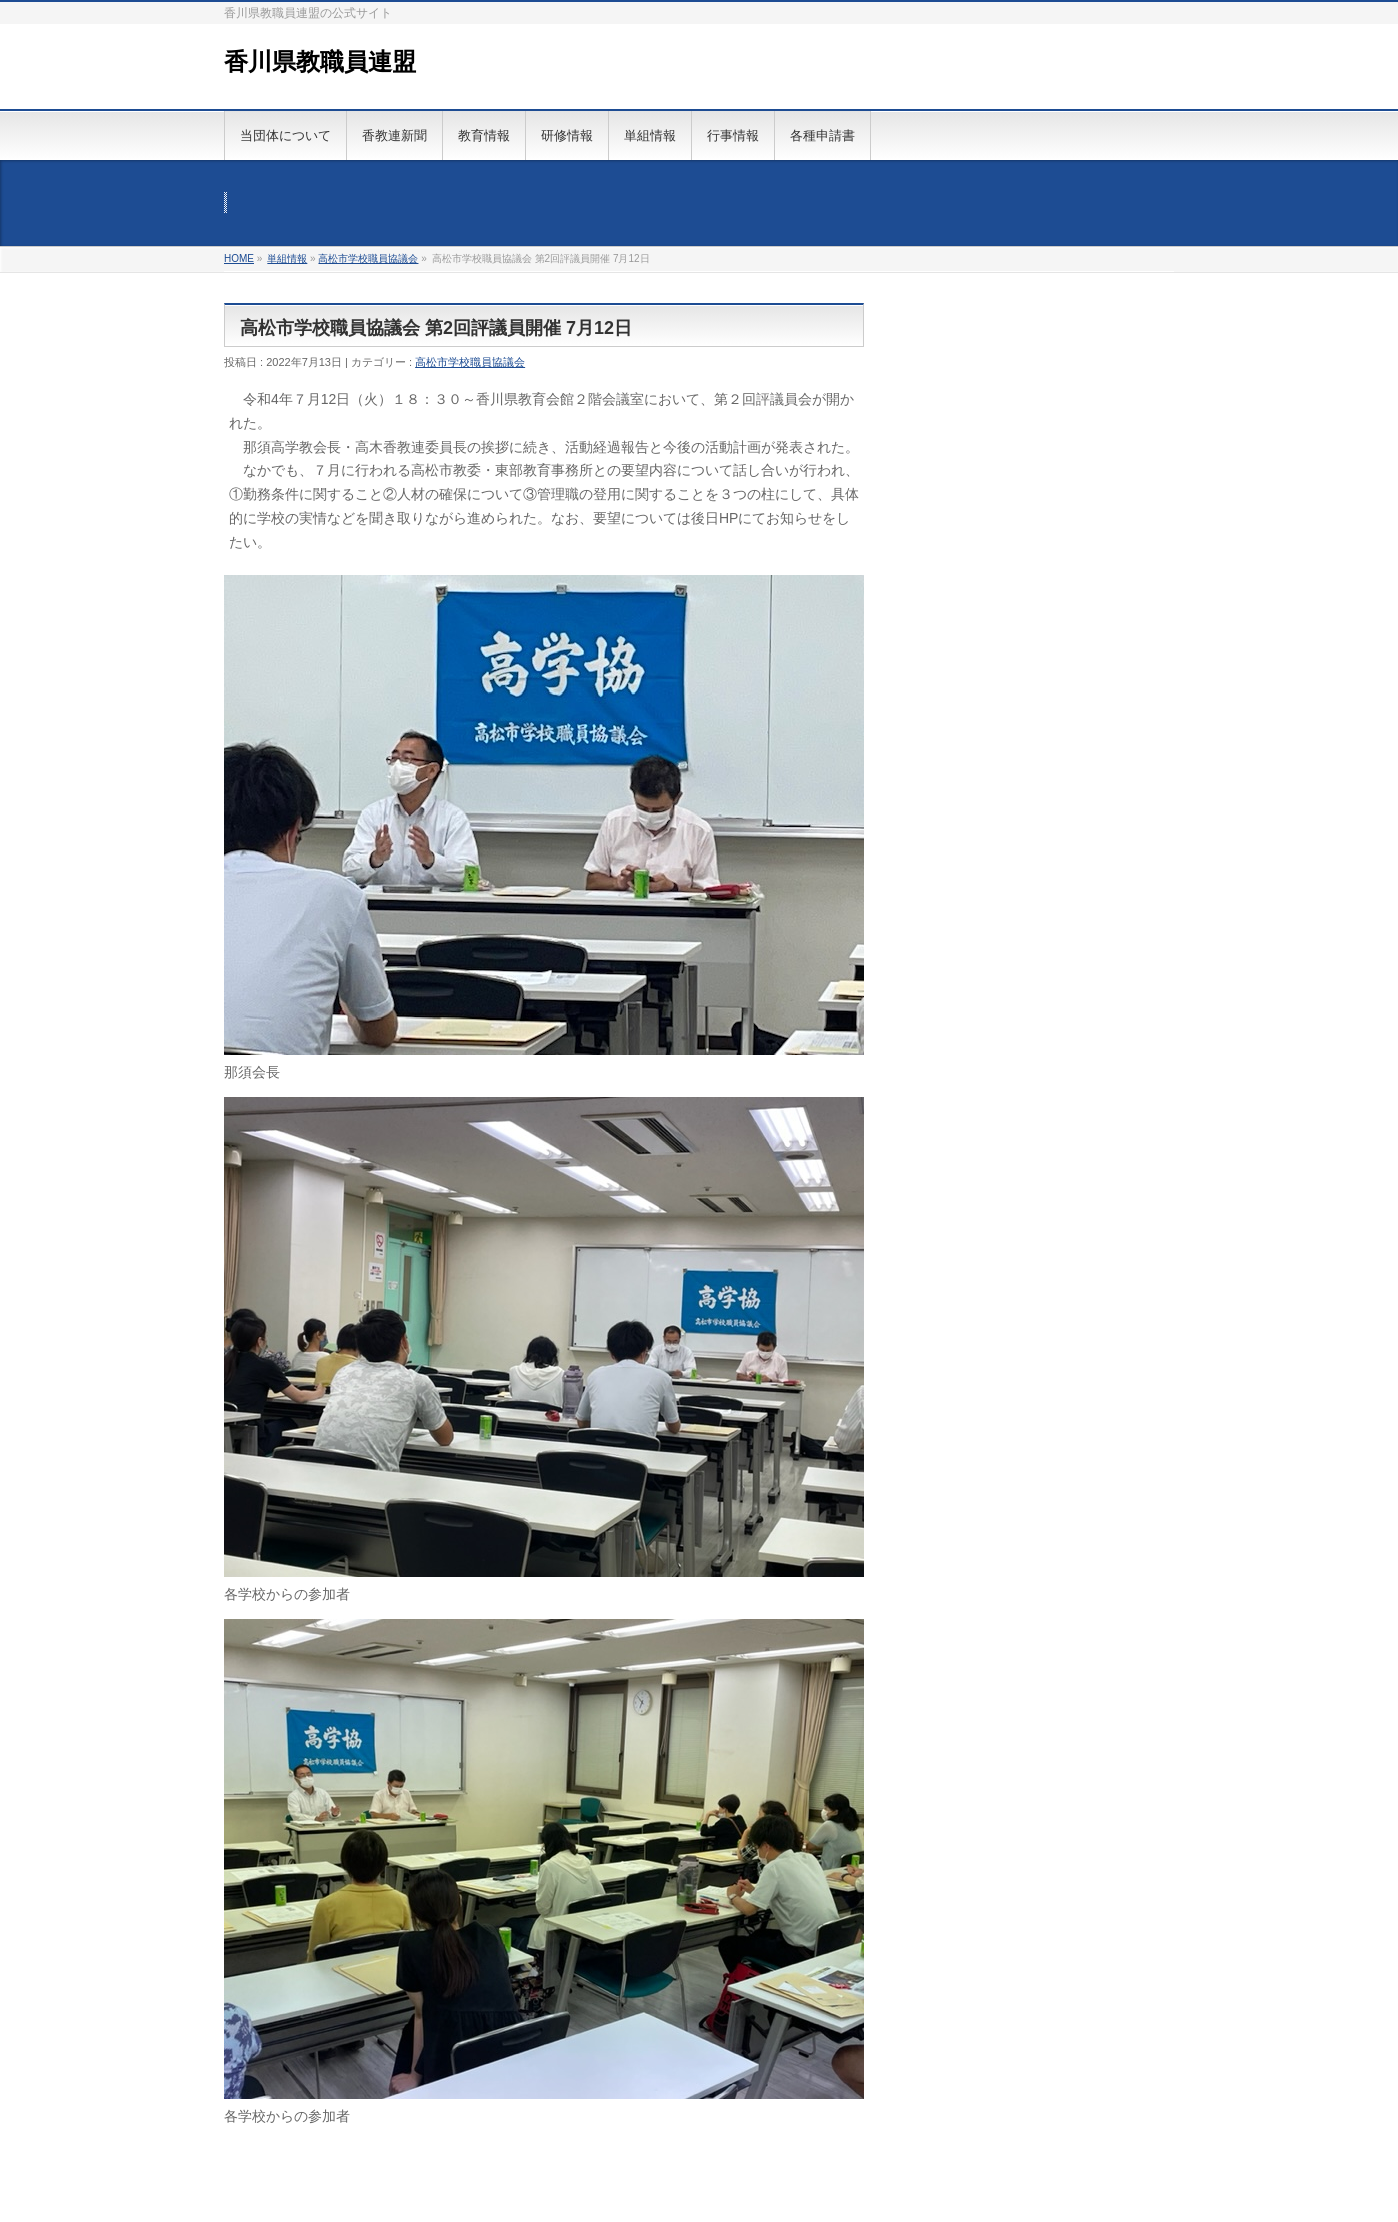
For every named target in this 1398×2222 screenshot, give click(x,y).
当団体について (285, 135)
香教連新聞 (394, 135)
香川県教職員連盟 (320, 61)
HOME (239, 258)
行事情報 (733, 135)
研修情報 (567, 135)
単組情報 (650, 135)
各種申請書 (822, 135)
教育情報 (484, 135)
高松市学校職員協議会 (368, 258)
